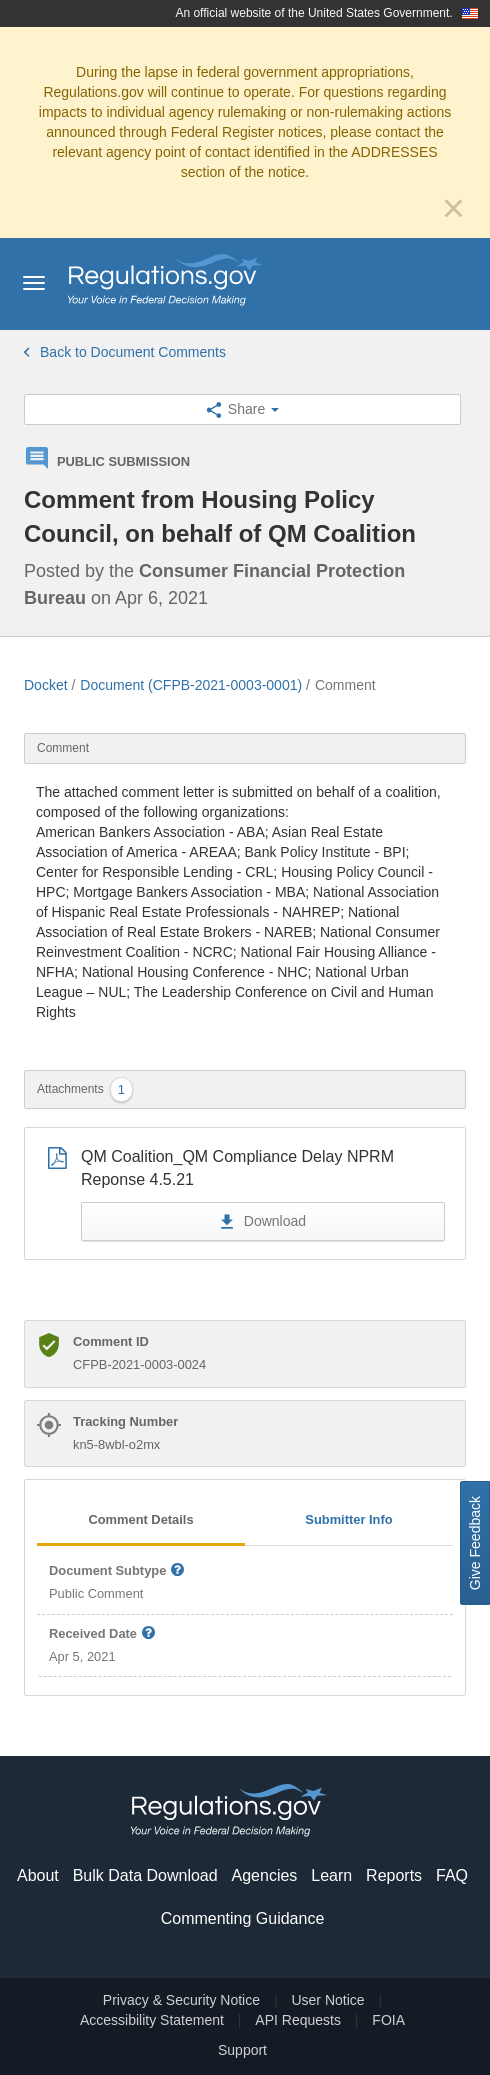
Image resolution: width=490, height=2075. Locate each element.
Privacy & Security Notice (181, 2000)
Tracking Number (125, 1421)
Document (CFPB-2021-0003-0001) (191, 685)
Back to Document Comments (125, 352)
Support (242, 2050)
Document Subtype (117, 1571)
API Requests (298, 2020)
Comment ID (111, 1341)
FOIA (388, 2020)
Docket (46, 685)
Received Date (103, 1634)
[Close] (453, 208)
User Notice (327, 2000)
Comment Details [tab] (140, 1519)
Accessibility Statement (152, 2020)
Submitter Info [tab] (348, 1519)
